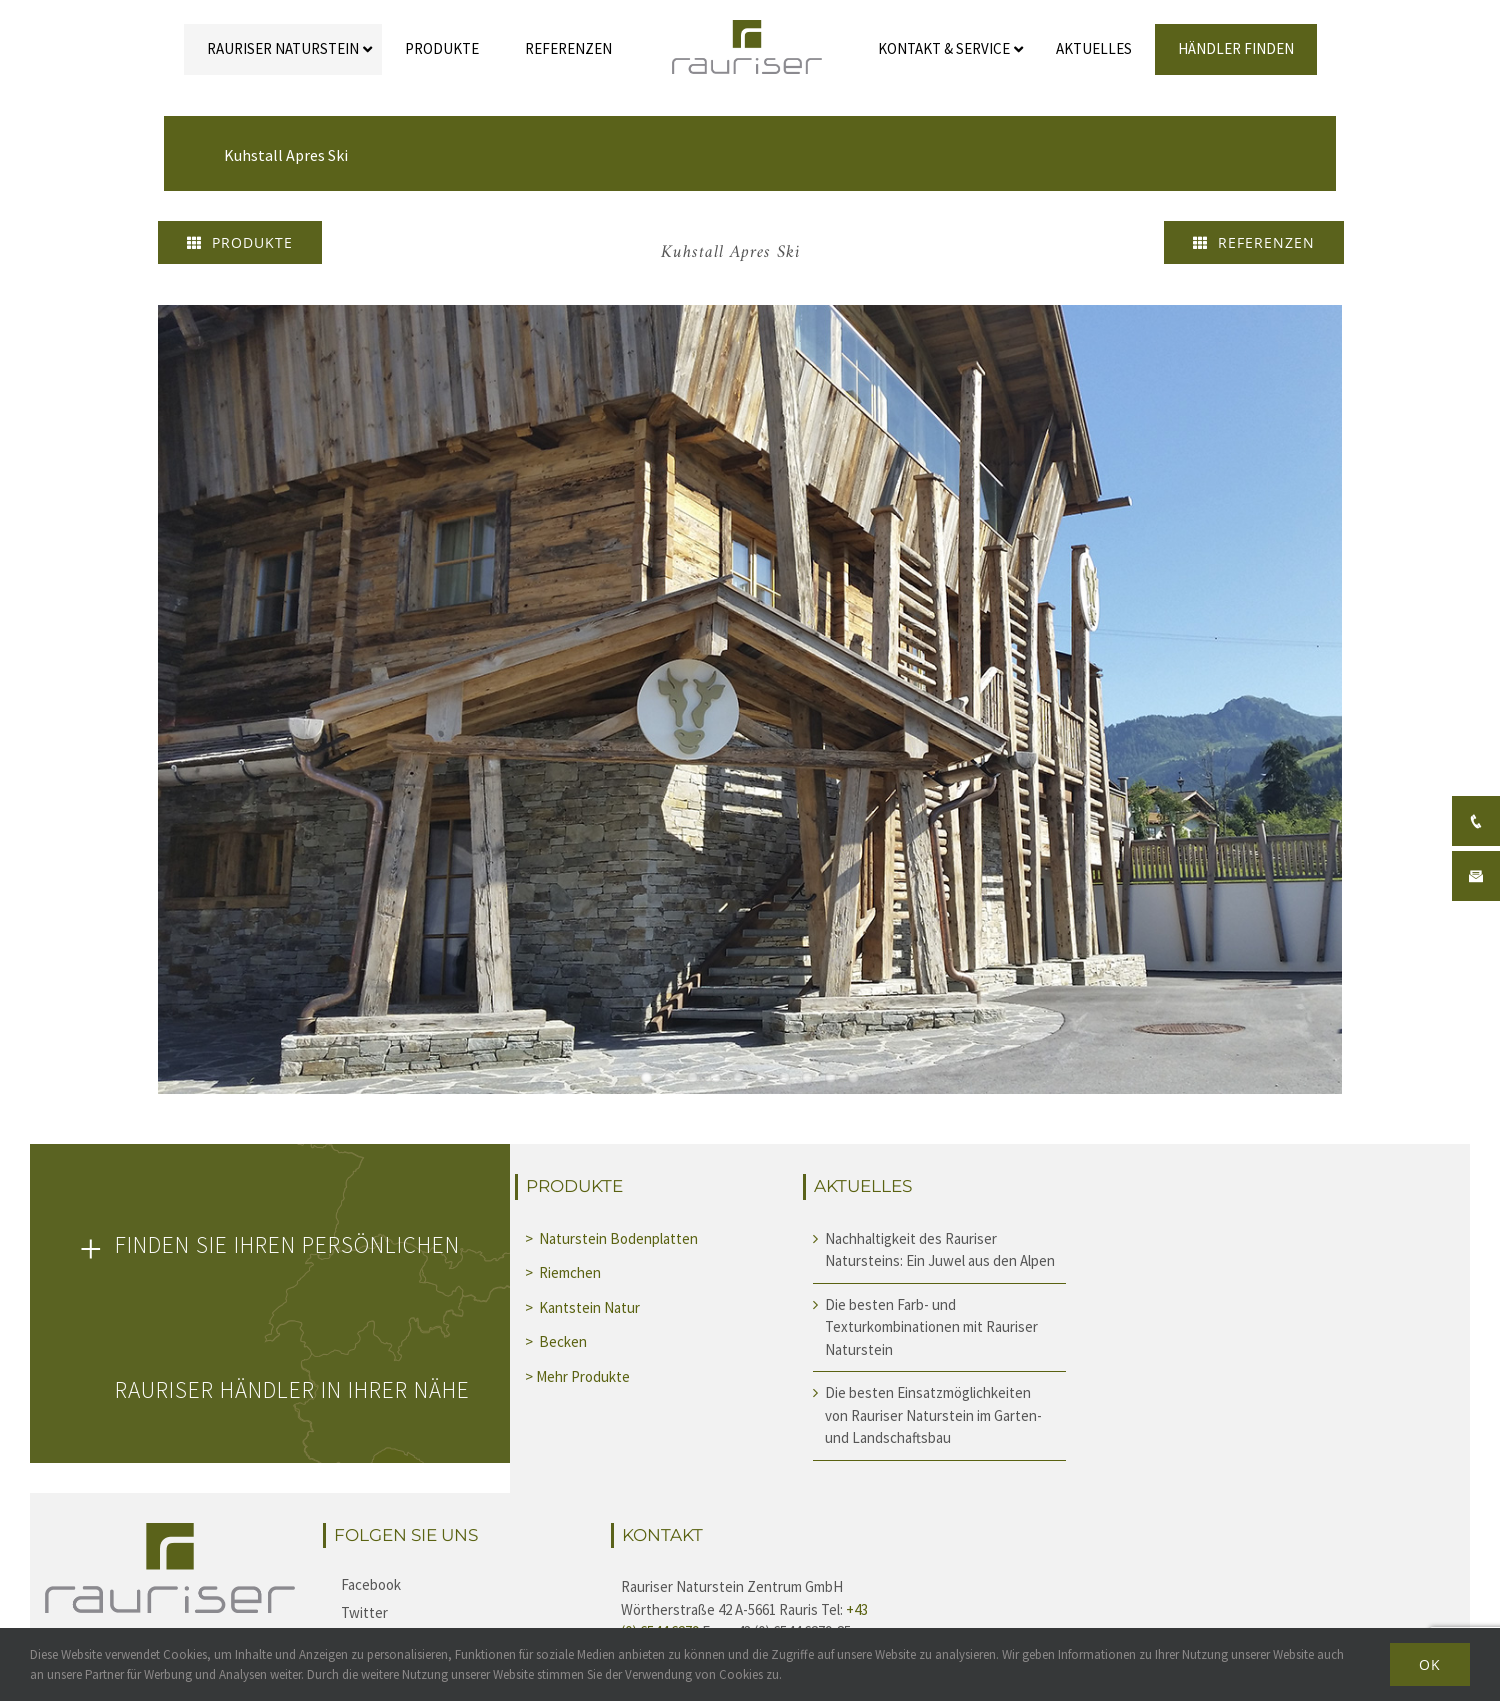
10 (853, 1077)
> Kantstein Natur (584, 1307)
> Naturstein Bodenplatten (611, 1238)
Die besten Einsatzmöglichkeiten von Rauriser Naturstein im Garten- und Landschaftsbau (933, 1415)
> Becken (557, 1341)
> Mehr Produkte (577, 1376)
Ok (1430, 1664)
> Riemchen (564, 1272)
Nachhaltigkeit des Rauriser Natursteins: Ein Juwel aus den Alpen (940, 1250)
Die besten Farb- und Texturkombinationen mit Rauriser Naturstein (931, 1327)
